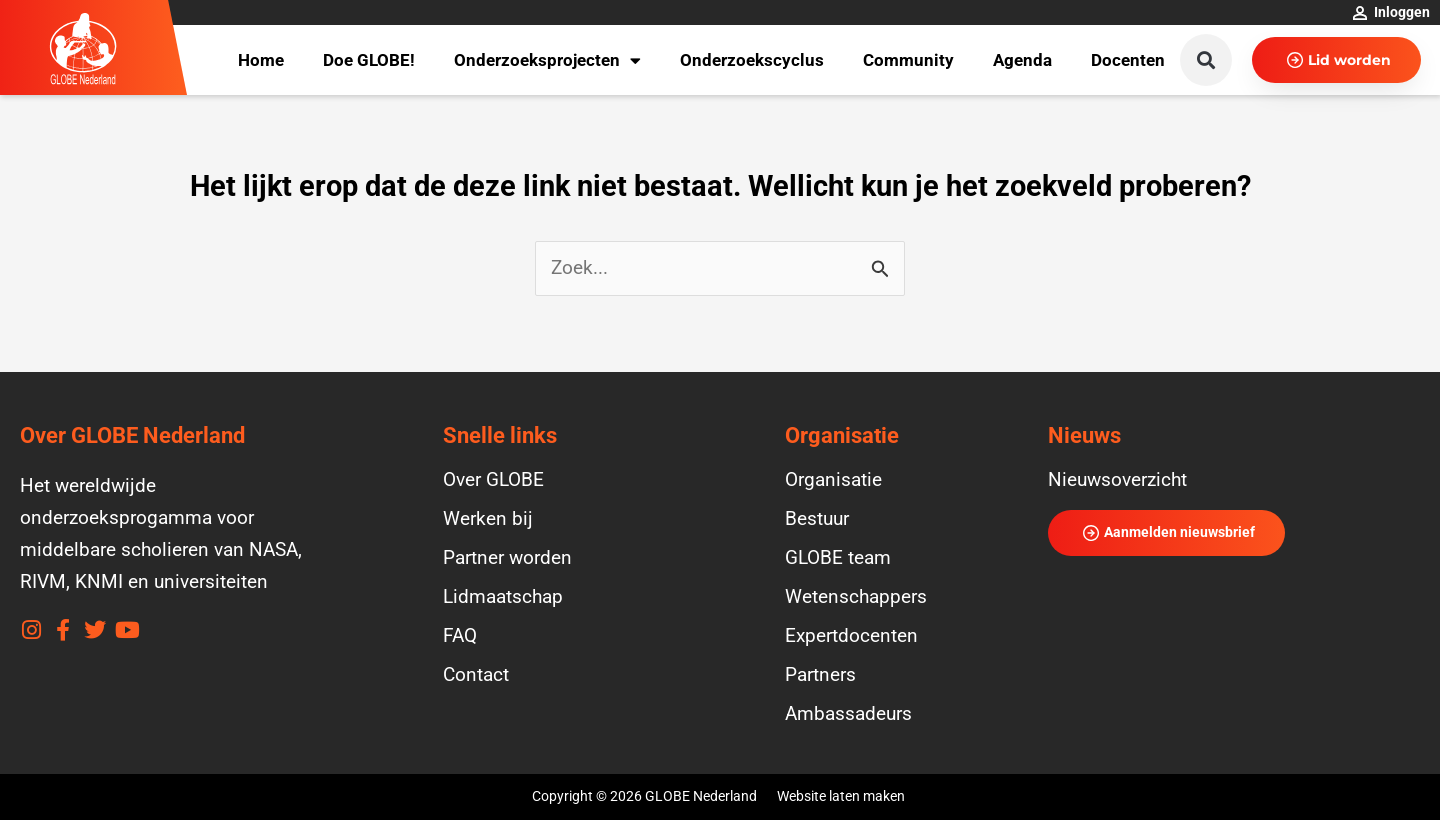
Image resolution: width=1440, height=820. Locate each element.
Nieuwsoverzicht (1117, 480)
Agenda (1022, 60)
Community (908, 60)
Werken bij (488, 519)
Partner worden (507, 558)
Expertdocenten (851, 636)
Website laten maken (841, 796)
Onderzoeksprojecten (547, 60)
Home (261, 60)
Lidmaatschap (503, 597)
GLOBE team (838, 558)
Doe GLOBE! (369, 60)
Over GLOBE (493, 480)
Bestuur (817, 519)
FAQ (460, 636)
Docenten (1128, 60)
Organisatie (833, 480)
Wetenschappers (856, 597)
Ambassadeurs (848, 714)
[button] (1206, 60)
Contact (476, 675)
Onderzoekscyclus (752, 60)
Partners (820, 675)
